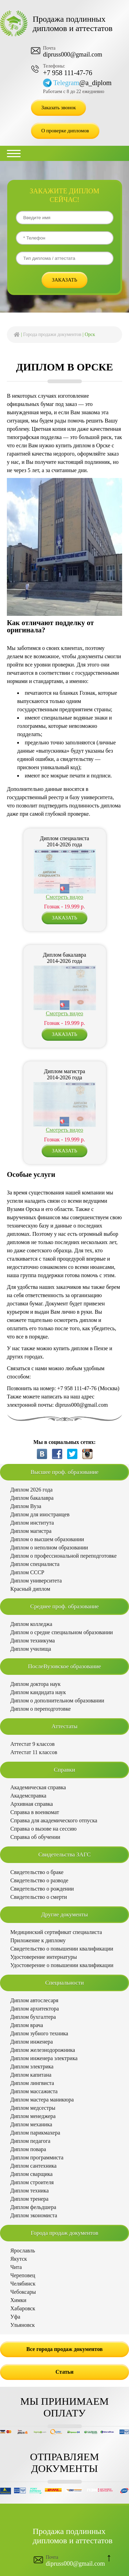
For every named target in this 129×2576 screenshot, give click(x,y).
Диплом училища (30, 1649)
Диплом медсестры (32, 2108)
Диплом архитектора (34, 2009)
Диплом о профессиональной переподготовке (63, 1556)
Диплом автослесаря (34, 2000)
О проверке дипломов (65, 130)
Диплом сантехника (33, 2166)
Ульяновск (22, 2325)
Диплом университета (36, 1581)
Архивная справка (31, 1804)
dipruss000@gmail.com (72, 54)
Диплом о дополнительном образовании (57, 1700)
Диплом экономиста (33, 2215)
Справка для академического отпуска (53, 1820)
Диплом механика (31, 2124)
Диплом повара (28, 2149)
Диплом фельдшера (33, 2207)
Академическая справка (38, 1787)
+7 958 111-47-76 (67, 73)
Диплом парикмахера (35, 2133)
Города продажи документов (52, 334)
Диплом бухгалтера (33, 2017)
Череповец (22, 2275)
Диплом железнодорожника (42, 2050)
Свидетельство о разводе (39, 1880)
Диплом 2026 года (31, 1490)
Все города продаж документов (64, 2349)
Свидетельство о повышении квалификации (61, 1949)
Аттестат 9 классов (32, 1744)
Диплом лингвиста (32, 2083)
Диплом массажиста (33, 2091)
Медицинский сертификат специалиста (56, 1932)
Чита (16, 2267)
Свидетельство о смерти (38, 1897)
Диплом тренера (29, 2199)
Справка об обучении (35, 1837)
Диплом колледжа (31, 1624)
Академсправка (28, 1796)
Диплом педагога (30, 2141)
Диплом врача (26, 2025)
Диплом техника (29, 2190)
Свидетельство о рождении (42, 1889)
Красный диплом (30, 1589)
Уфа (15, 2317)
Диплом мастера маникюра (42, 2099)
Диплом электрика (31, 2066)
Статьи (64, 2372)
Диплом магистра (30, 1531)
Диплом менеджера (33, 2116)
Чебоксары (23, 2292)
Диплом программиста (36, 2157)
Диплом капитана (30, 2075)
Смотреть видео (64, 897)
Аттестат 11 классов (33, 1752)
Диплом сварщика (31, 2174)
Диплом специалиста (35, 1564)
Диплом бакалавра (32, 1498)
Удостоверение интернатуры (43, 1957)
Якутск (18, 2259)
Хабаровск (22, 2308)
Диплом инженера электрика (43, 2058)
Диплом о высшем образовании (47, 1539)
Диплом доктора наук (35, 1684)
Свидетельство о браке (37, 1872)
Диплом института (32, 1523)
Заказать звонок (58, 107)
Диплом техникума (32, 1640)
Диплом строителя (32, 2182)
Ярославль (22, 2250)
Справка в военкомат (34, 1812)
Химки (18, 2300)
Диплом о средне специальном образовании (61, 1632)
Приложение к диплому (38, 1940)
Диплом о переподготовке (40, 1709)
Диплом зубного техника (39, 2033)
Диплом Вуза (25, 1506)
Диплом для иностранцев (39, 1514)
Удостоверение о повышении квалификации (62, 1965)
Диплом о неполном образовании (49, 1547)
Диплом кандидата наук (38, 1692)
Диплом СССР (27, 1572)
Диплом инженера (31, 2042)
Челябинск (22, 2284)
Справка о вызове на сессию (43, 1829)
